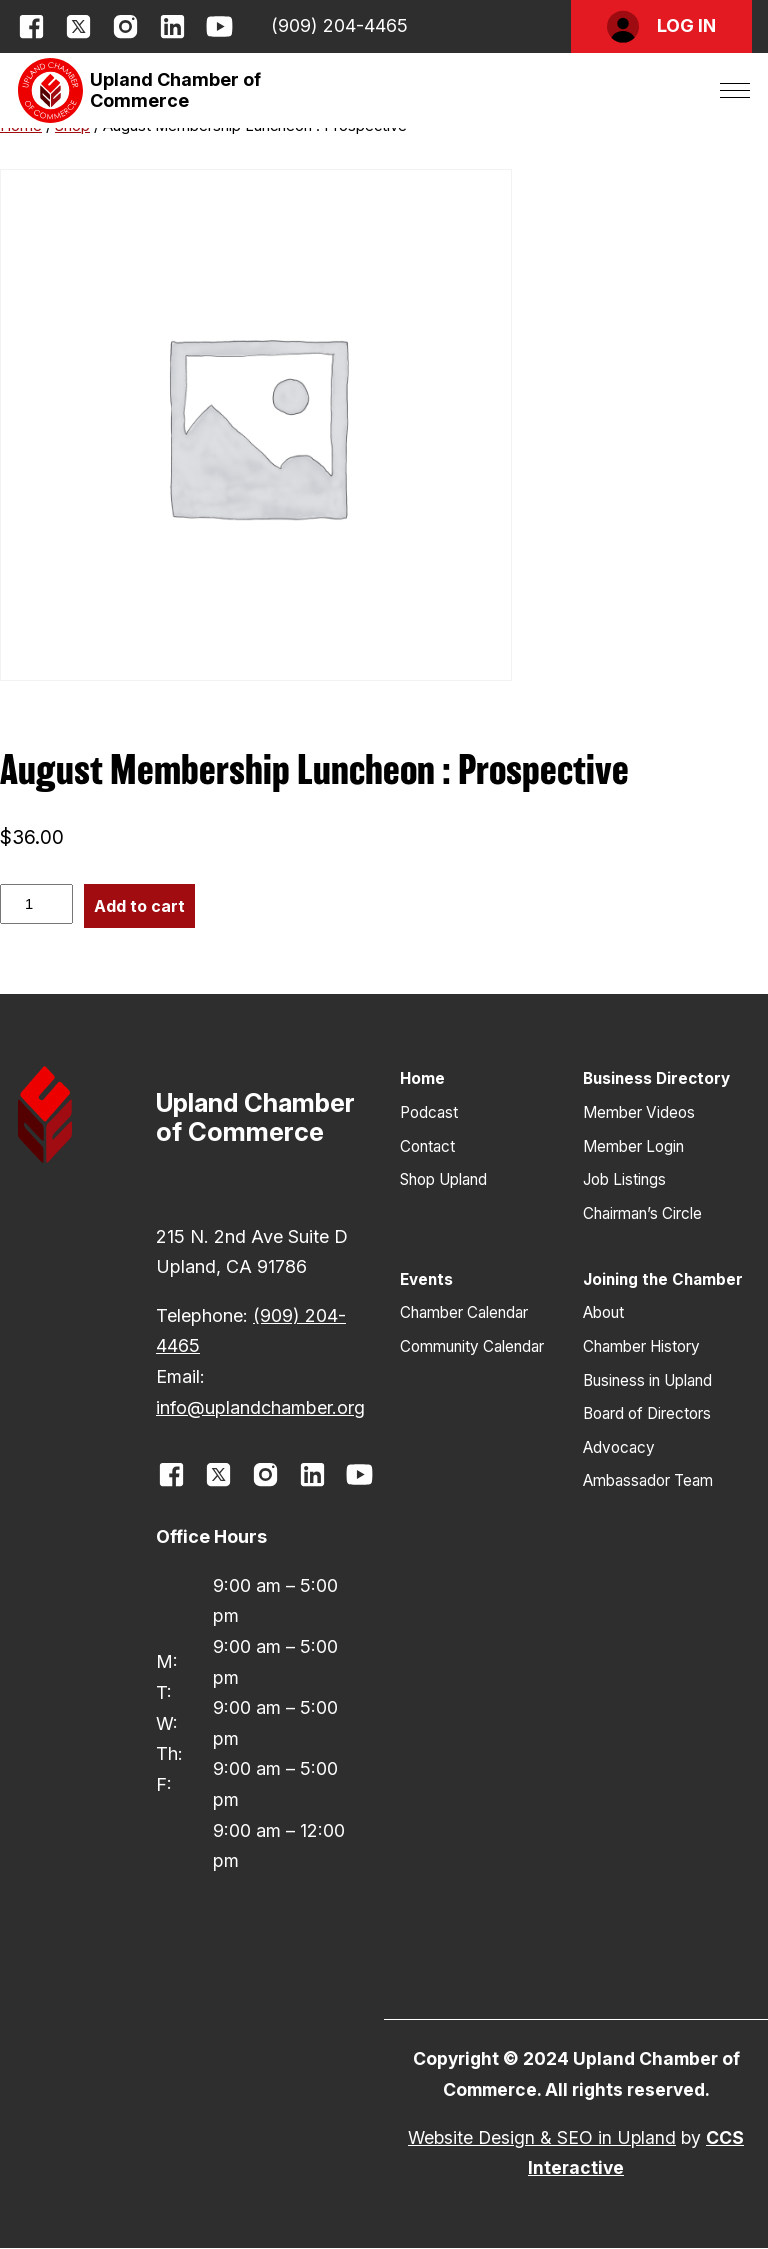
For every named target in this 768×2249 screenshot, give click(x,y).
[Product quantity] (36, 904)
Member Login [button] (633, 1146)
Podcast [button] (429, 1112)
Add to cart (139, 906)
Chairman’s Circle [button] (642, 1213)
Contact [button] (427, 1146)
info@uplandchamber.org (260, 1407)
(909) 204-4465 (339, 25)
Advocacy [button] (619, 1447)
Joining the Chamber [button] (663, 1279)
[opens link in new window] (31, 26)
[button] (661, 26)
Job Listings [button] (624, 1179)
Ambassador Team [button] (648, 1480)
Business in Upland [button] (647, 1380)
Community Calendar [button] (472, 1346)
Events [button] (426, 1279)
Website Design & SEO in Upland (542, 2137)
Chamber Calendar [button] (464, 1312)
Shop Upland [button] (443, 1179)
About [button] (603, 1312)
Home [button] (422, 1078)
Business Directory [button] (656, 1078)
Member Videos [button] (639, 1112)
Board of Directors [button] (647, 1413)
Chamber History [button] (641, 1346)
